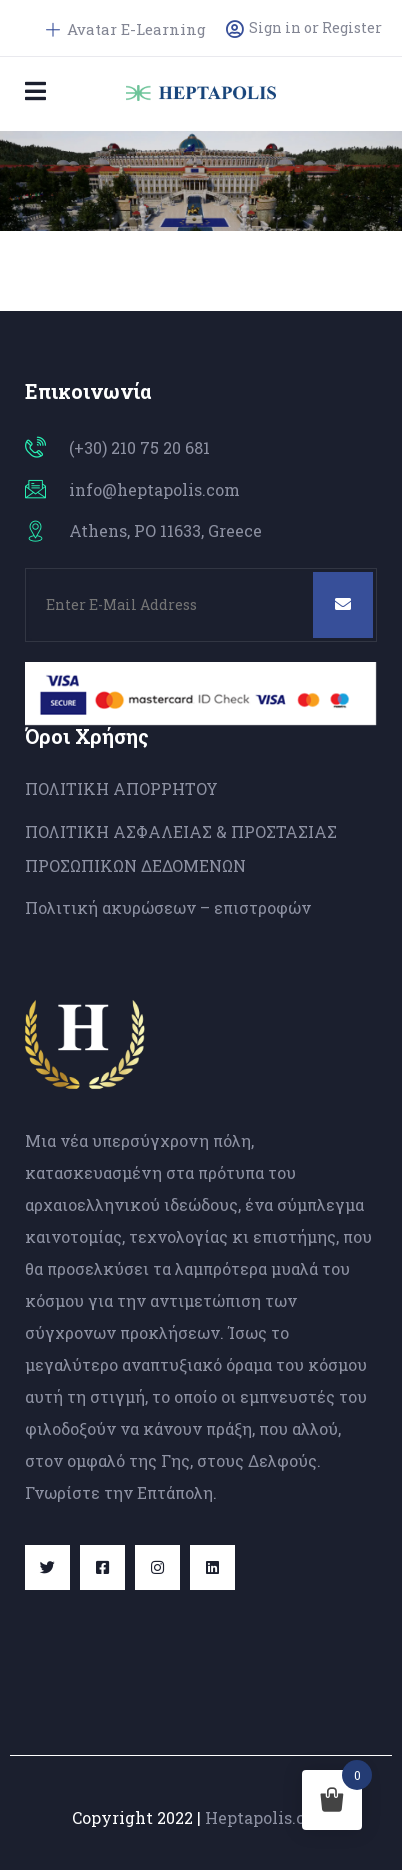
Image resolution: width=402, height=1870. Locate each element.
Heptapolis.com (267, 1817)
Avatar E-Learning (126, 29)
